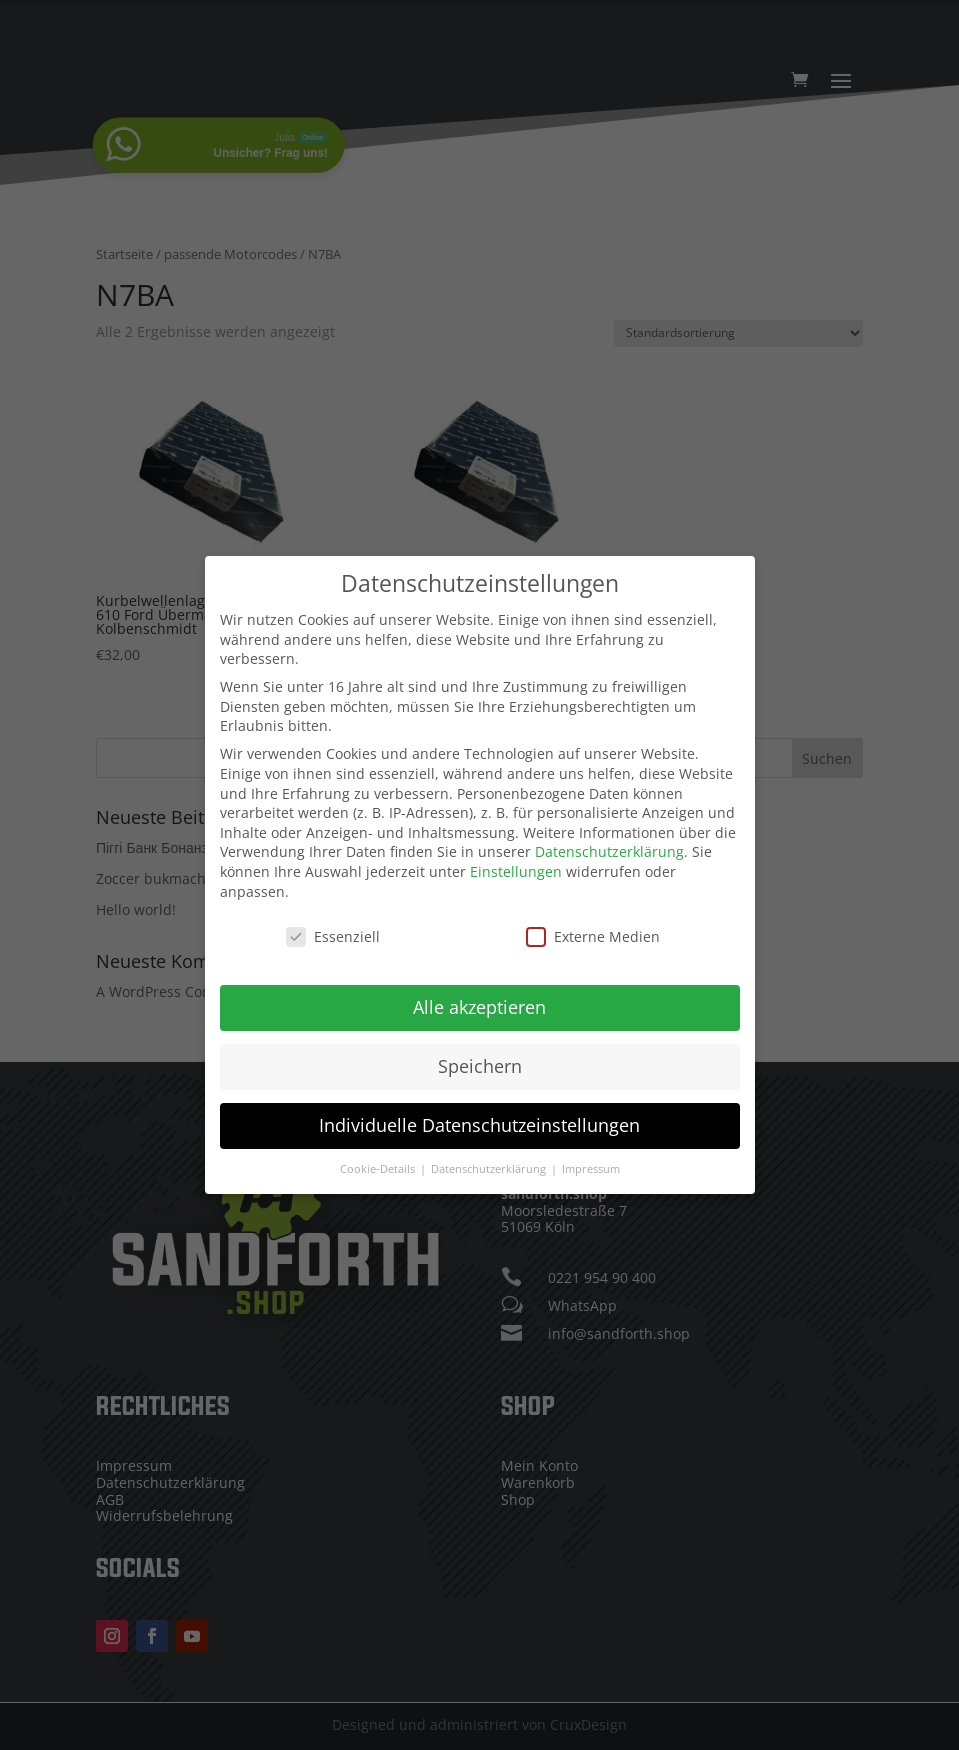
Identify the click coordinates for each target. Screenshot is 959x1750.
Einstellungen (516, 864)
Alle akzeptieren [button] (479, 1001)
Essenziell (333, 930)
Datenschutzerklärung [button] (490, 1162)
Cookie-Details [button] (379, 1162)
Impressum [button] (591, 1162)
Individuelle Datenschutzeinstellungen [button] (479, 1119)
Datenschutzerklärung (609, 845)
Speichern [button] (480, 1060)
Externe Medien (593, 930)
